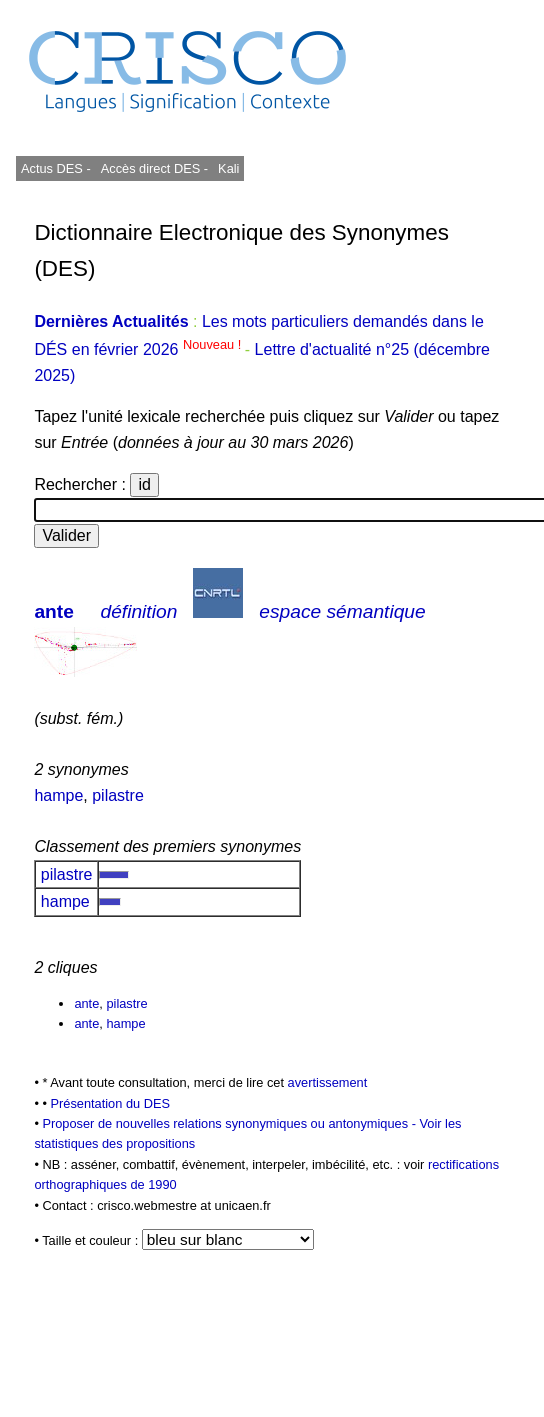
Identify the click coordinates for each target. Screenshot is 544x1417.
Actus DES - (56, 168)
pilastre (118, 795)
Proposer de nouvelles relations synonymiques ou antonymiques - (230, 1123)
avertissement (328, 1082)
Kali (228, 168)
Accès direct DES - (154, 168)
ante (53, 611)
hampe (58, 795)
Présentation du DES (110, 1103)
